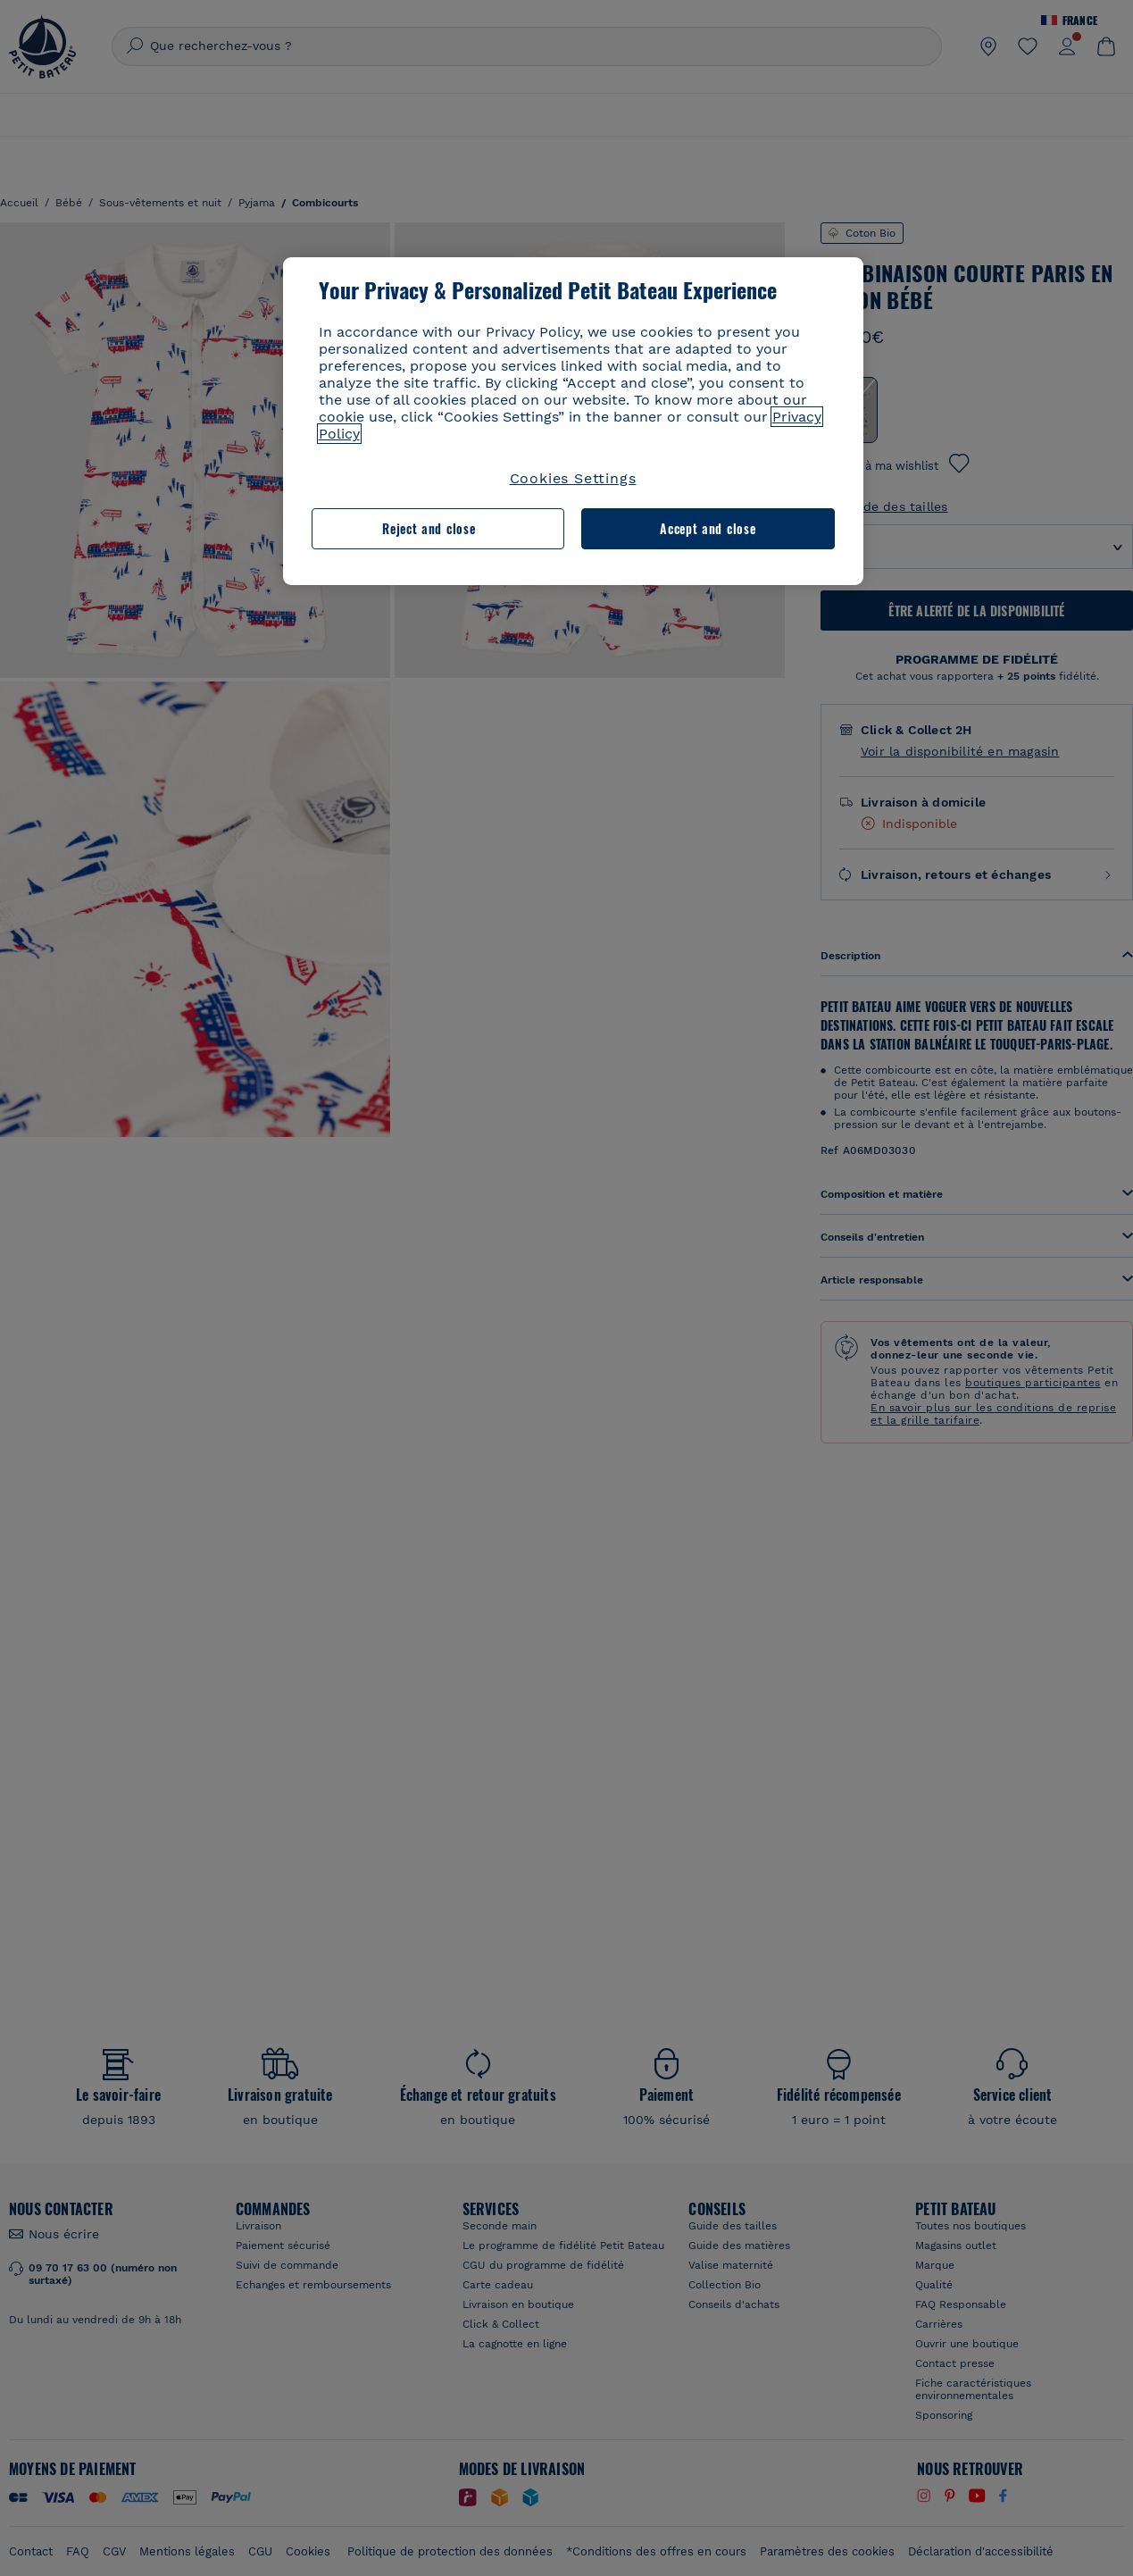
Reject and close (428, 528)
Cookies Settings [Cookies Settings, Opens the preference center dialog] (573, 478)
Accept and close (707, 528)
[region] (573, 421)
